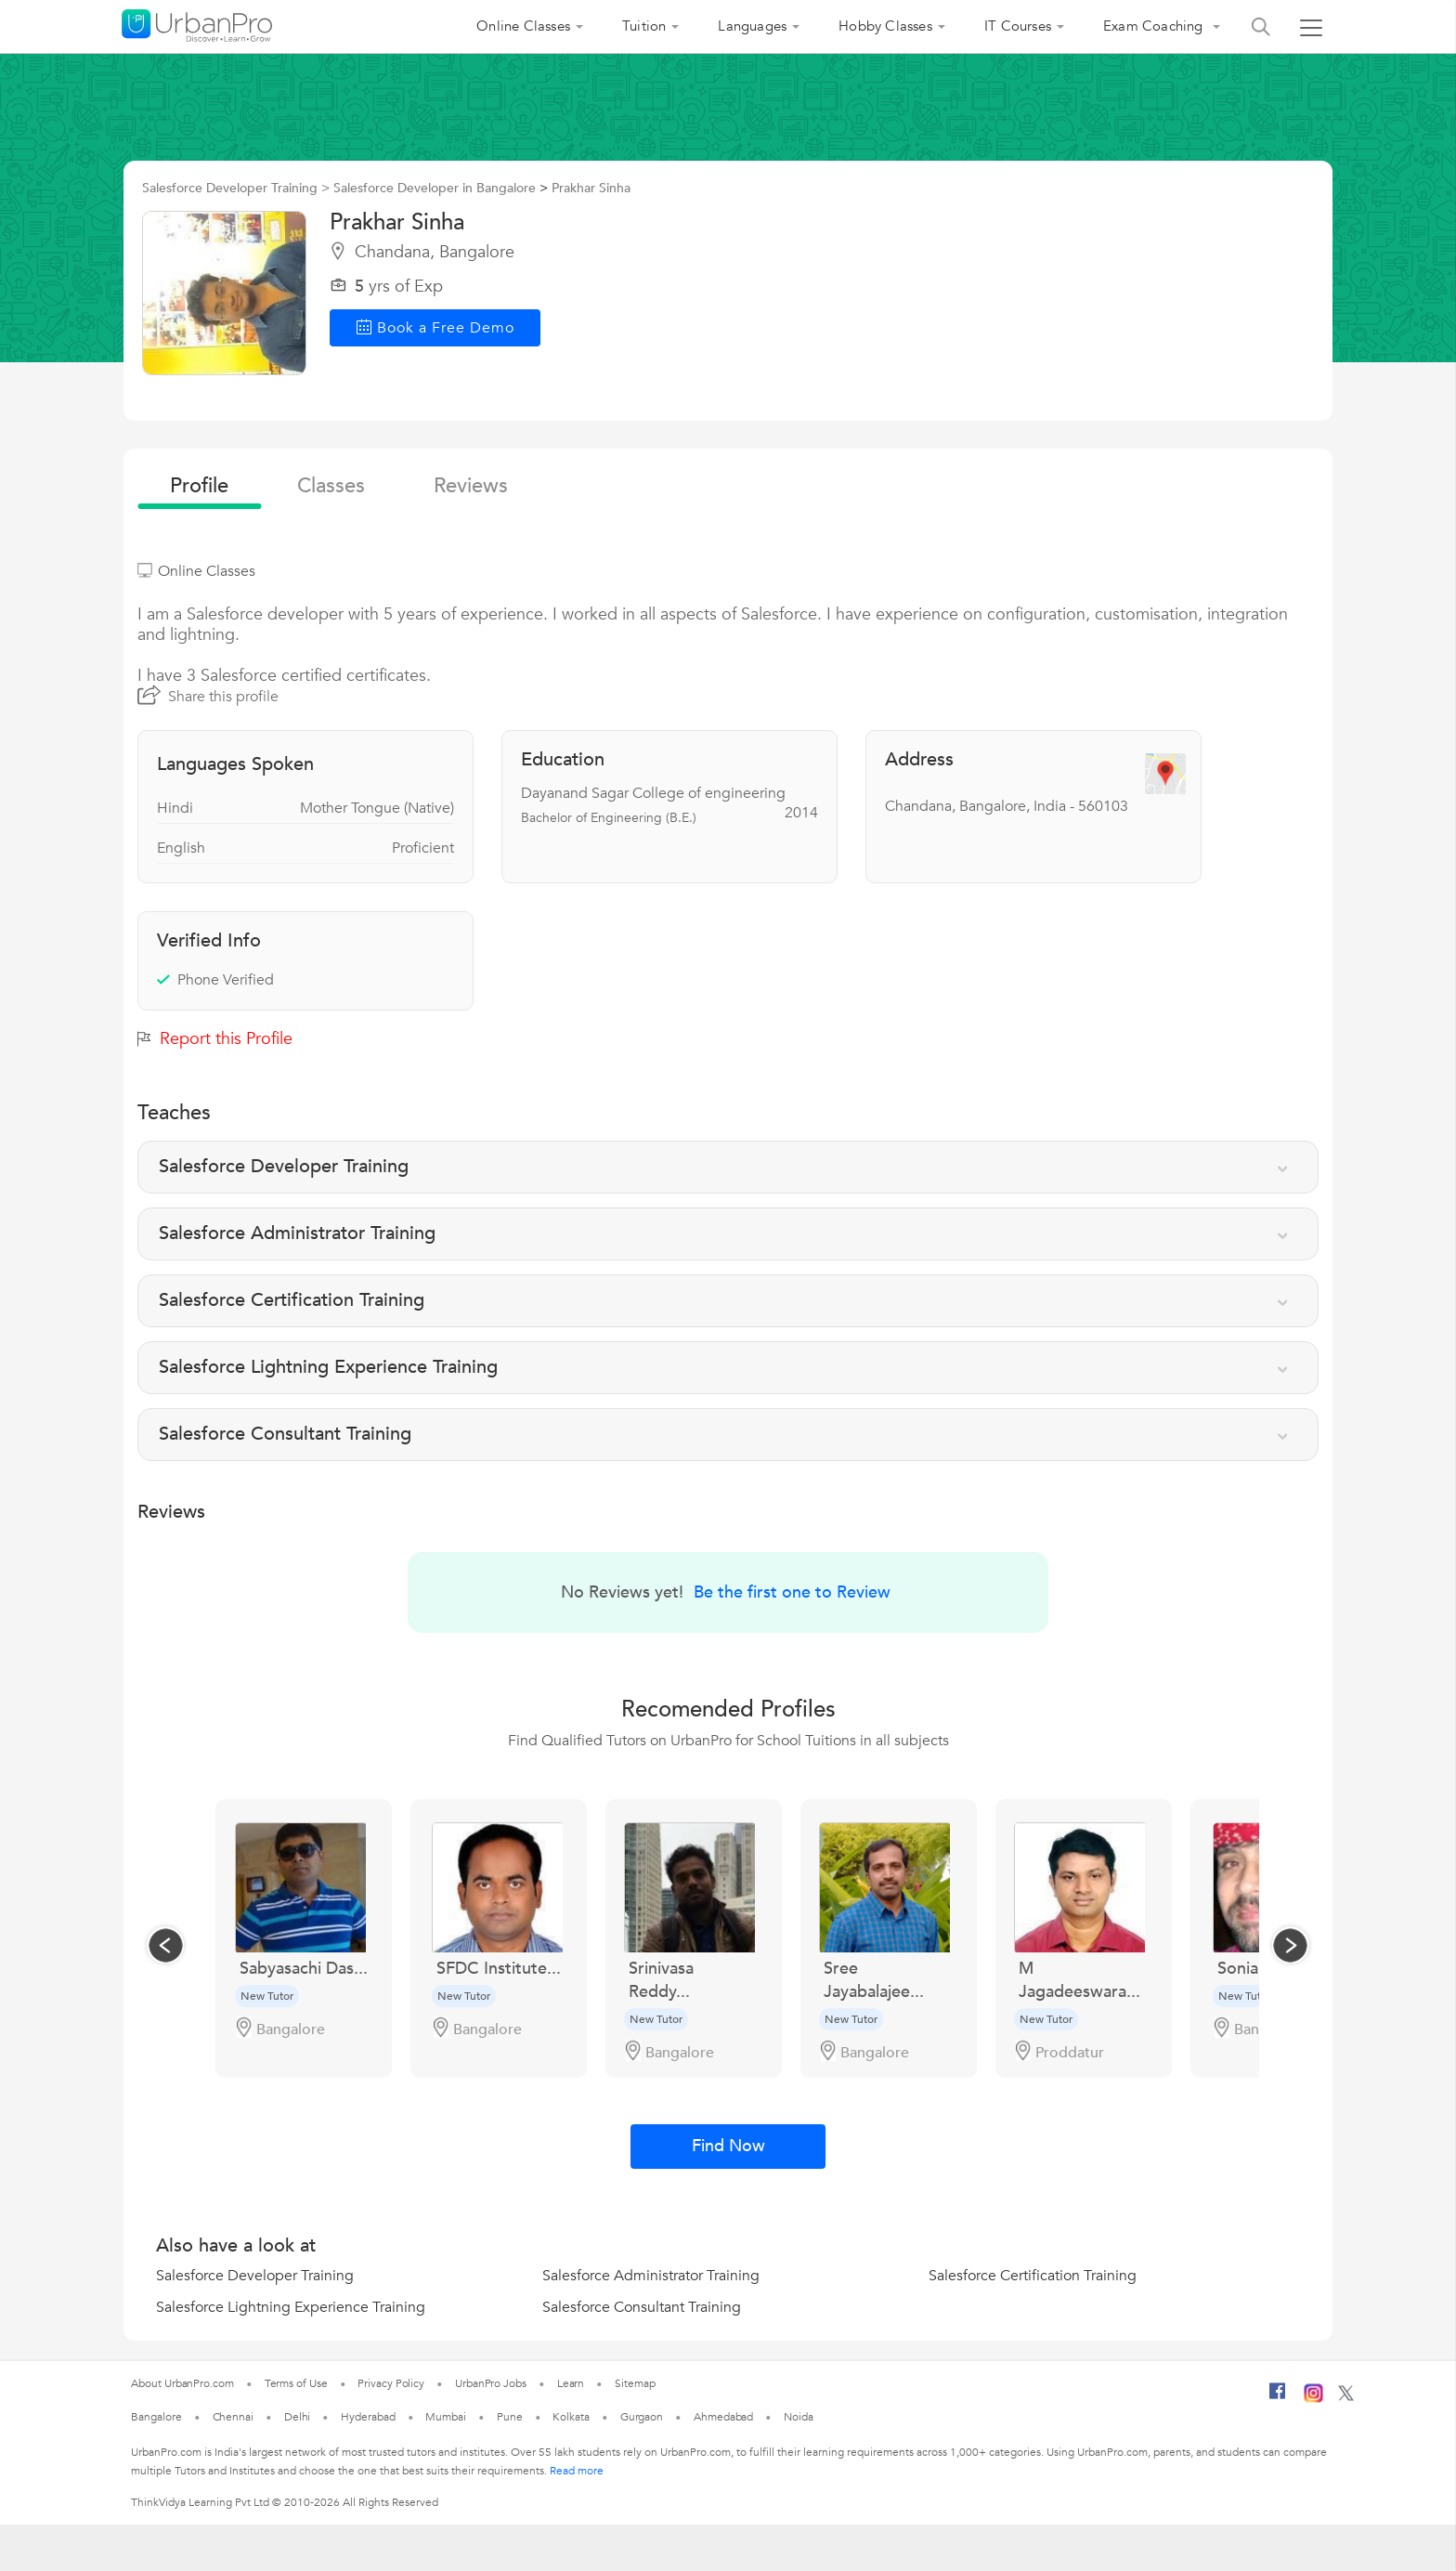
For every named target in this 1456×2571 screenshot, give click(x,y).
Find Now (728, 2146)
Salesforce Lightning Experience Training (290, 2307)
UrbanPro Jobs (490, 2383)
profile (199, 486)
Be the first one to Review (792, 1592)
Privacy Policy (391, 2383)
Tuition (644, 26)
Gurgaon (641, 2416)
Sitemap (635, 2383)
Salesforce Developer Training (255, 2275)
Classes (331, 486)
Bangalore (156, 2416)
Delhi (297, 2416)
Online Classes (523, 26)
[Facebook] (1278, 2398)
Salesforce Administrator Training (651, 2275)
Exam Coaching (1155, 26)
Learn (571, 2383)
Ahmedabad (723, 2416)
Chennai (233, 2416)
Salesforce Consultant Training (641, 2307)
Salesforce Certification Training (1033, 2275)
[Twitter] (1346, 2397)
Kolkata (570, 2416)
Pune (510, 2416)
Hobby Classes (885, 26)
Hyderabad (368, 2416)
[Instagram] (1313, 2399)
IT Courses (1017, 26)
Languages (752, 26)
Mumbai (445, 2416)
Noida (798, 2416)
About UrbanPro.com (182, 2383)
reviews (471, 486)
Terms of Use (296, 2383)
